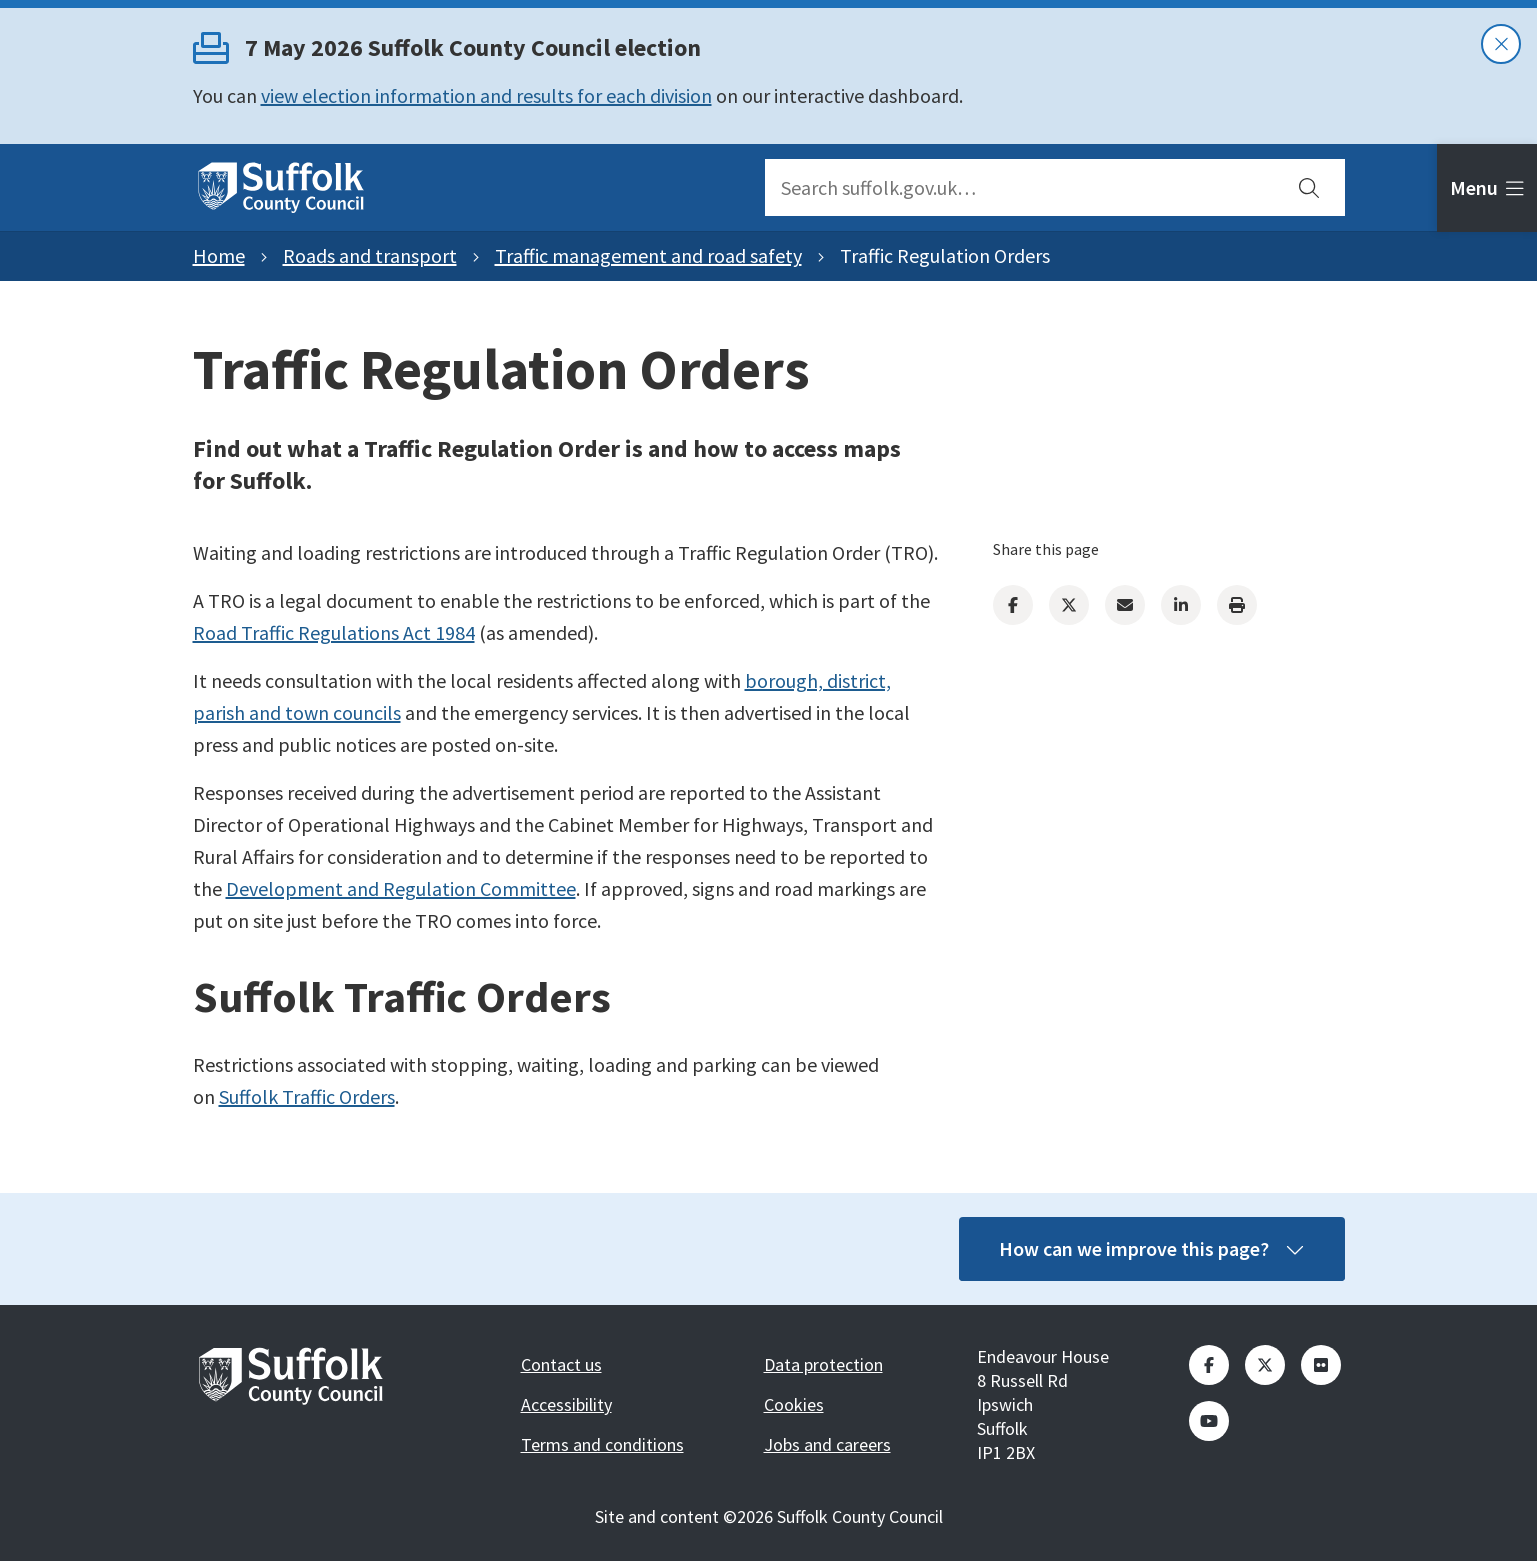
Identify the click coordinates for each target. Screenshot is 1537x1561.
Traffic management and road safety (648, 255)
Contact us (561, 1364)
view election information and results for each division (486, 95)
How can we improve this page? (1152, 1248)
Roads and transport (370, 255)
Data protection (823, 1364)
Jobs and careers (827, 1444)
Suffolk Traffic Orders (307, 1096)
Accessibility (566, 1404)
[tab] (1487, 188)
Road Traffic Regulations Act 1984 (334, 632)
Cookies (794, 1404)
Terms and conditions (602, 1444)
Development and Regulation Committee (401, 888)
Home (219, 255)
